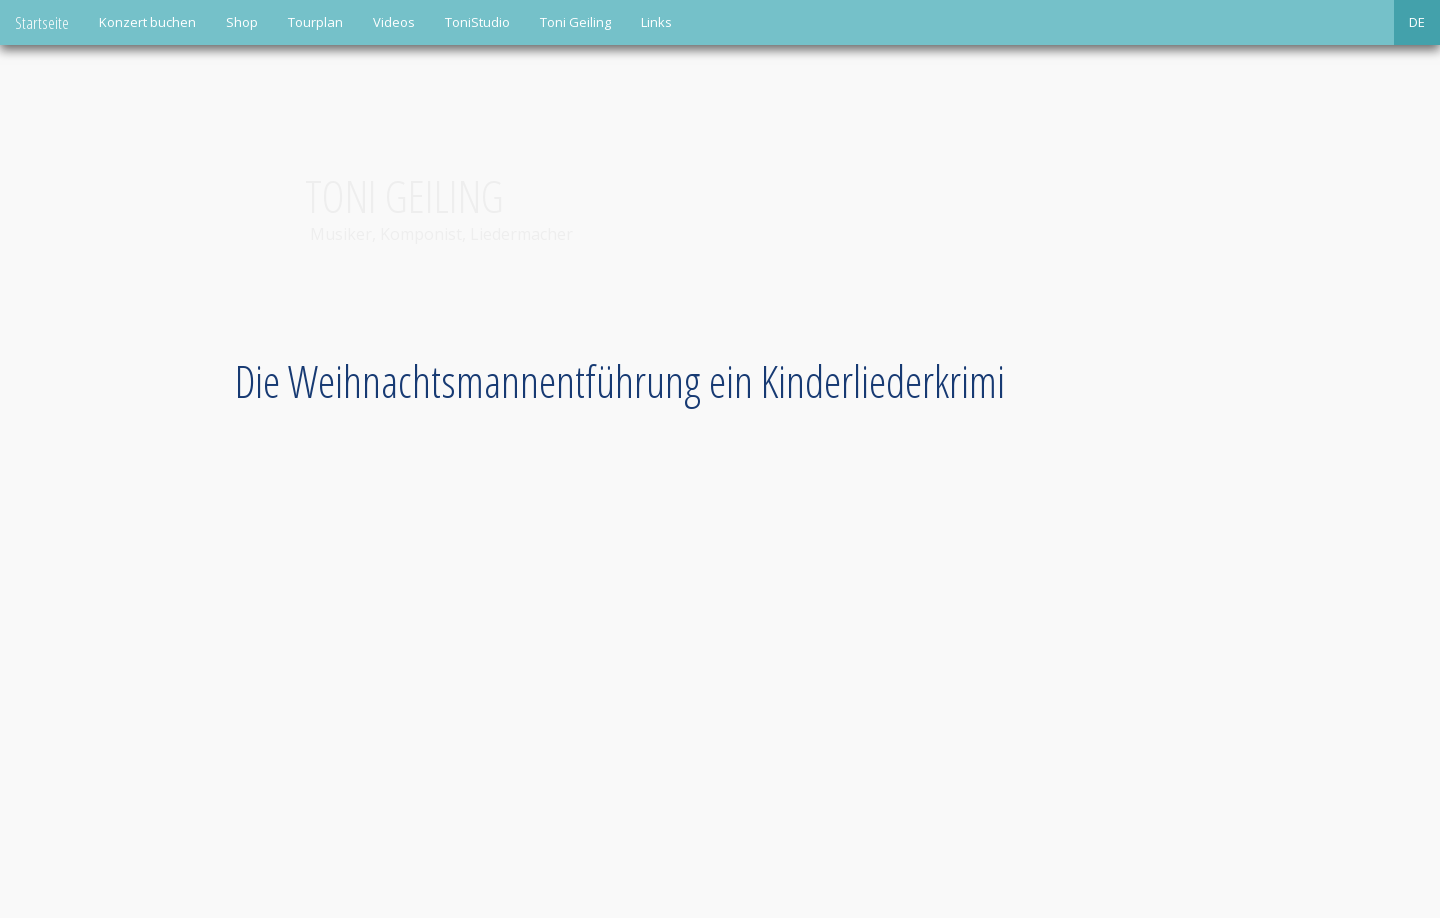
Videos (394, 22)
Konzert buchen (147, 22)
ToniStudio (477, 22)
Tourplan (315, 22)
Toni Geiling (575, 22)
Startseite (42, 22)
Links (656, 22)
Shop (242, 22)
